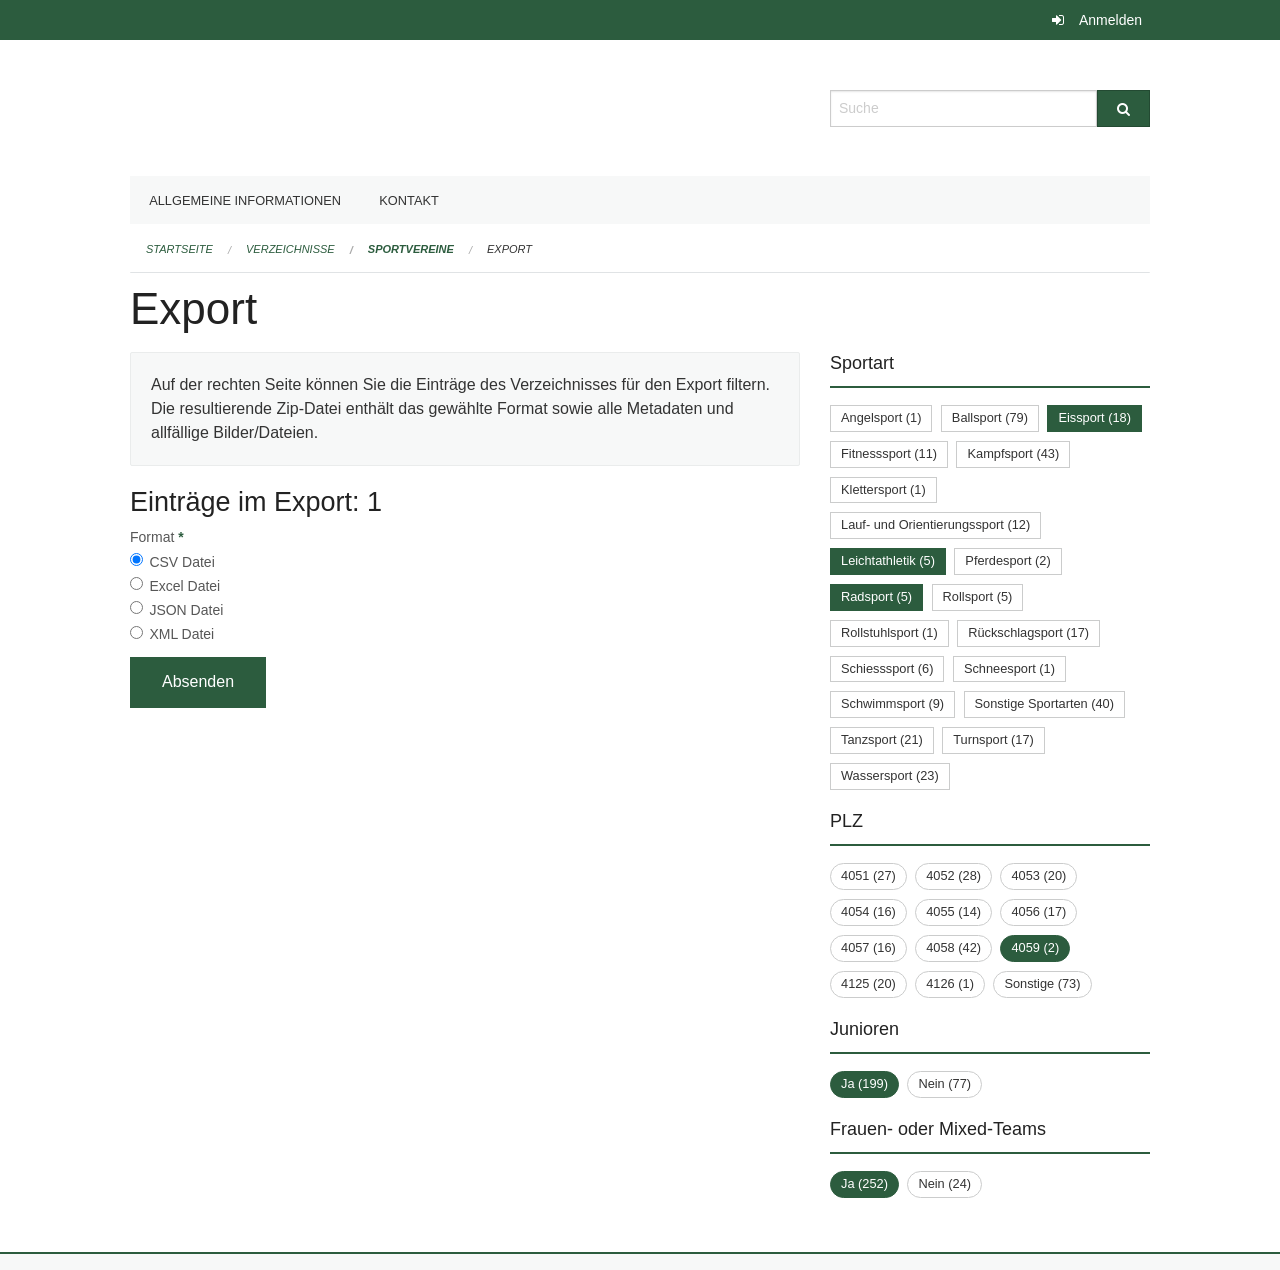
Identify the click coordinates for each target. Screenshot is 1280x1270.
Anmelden (1110, 20)
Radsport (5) (876, 596)
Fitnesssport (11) (889, 453)
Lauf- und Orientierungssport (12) (935, 524)
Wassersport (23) (890, 775)
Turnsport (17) (993, 739)
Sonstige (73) (1042, 983)
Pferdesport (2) (1007, 560)
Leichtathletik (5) (888, 560)
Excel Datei (184, 586)
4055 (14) (953, 911)
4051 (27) (868, 875)
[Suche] (1123, 108)
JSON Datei (186, 610)
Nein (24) (944, 1183)
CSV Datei (181, 562)
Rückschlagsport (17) (1028, 632)
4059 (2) (1035, 947)
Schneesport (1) (1009, 668)
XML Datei (181, 634)
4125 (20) (868, 983)
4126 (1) (950, 983)
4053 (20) (1038, 875)
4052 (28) (953, 875)
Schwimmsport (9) (892, 703)
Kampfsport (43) (1013, 453)
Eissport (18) (1094, 417)
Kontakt (409, 200)
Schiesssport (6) (887, 668)
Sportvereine (411, 249)
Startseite (179, 249)
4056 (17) (1038, 911)
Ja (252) (864, 1183)
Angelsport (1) (881, 417)
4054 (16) (868, 911)
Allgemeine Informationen (245, 200)
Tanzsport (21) (882, 739)
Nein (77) (944, 1083)
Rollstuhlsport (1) (889, 632)
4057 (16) (868, 947)
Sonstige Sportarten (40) (1044, 703)
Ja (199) (864, 1083)
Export (509, 249)
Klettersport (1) (883, 489)
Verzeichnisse (290, 249)
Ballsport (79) (990, 417)
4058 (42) (953, 947)
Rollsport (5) (978, 596)
